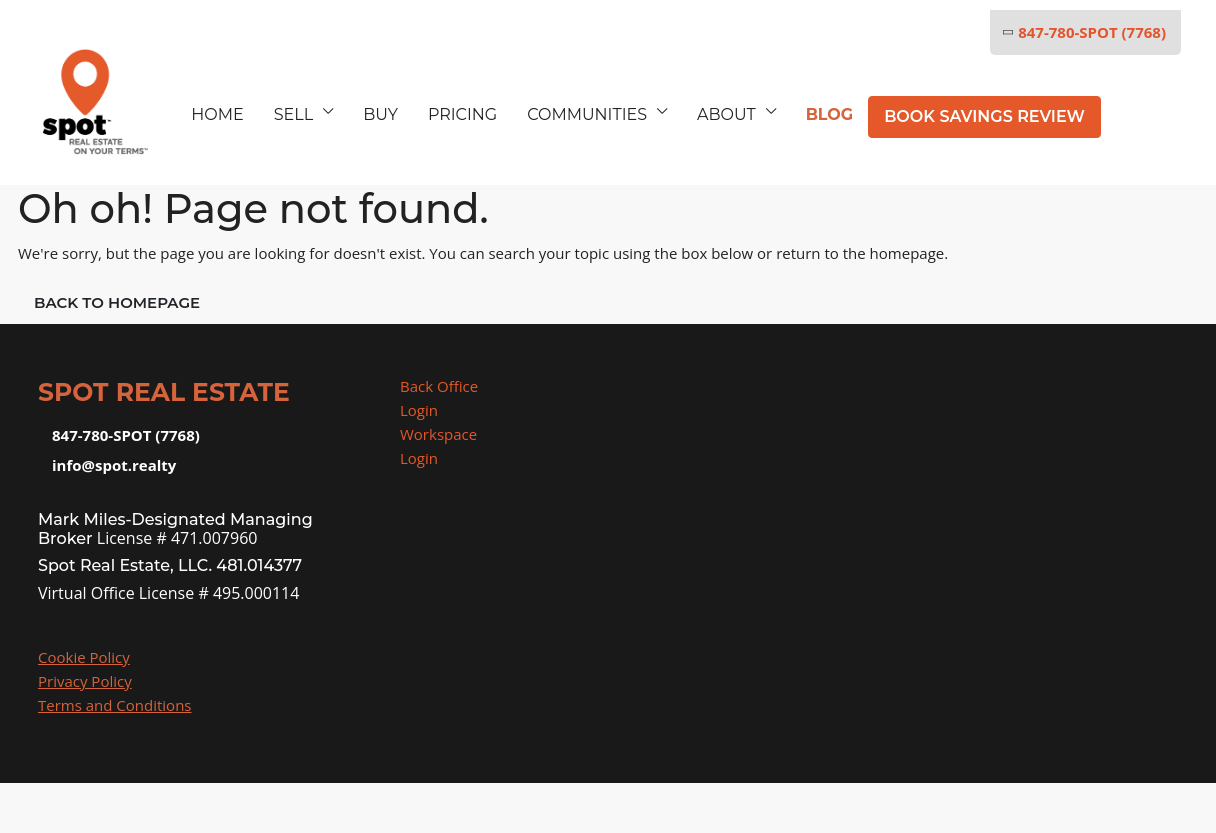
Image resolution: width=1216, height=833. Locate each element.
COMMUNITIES (587, 114)
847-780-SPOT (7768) (1083, 32)
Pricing (462, 114)
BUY (380, 114)
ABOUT (726, 114)
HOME (217, 114)
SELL (293, 114)
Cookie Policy (84, 657)
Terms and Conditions (115, 705)
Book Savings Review (984, 116)
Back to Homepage (117, 302)
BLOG (830, 114)
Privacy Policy (85, 681)
